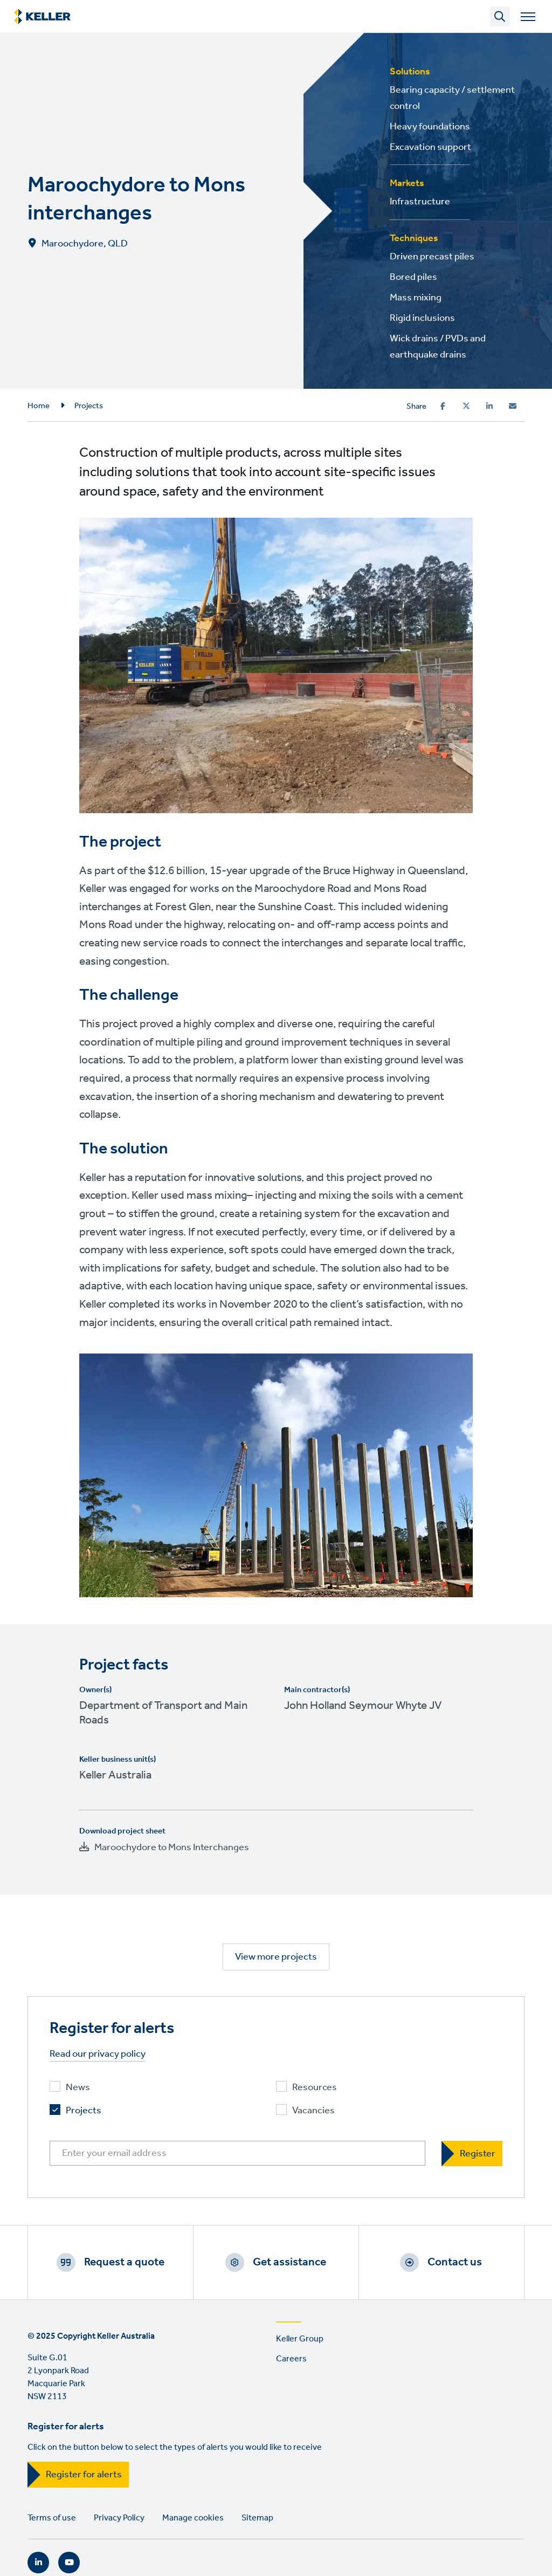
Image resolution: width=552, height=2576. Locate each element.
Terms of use (51, 2518)
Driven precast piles (432, 257)
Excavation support (430, 147)
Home (38, 406)
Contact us (454, 2262)
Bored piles (413, 277)
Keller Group (299, 2339)
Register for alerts (84, 2474)
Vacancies (313, 2111)
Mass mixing (415, 297)
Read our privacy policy (98, 2054)
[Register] (471, 2153)
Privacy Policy (119, 2518)
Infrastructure (420, 202)
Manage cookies (193, 2518)
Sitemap (257, 2518)
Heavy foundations (430, 127)
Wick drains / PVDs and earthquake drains (438, 346)
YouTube (69, 2562)
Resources (314, 2087)
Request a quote (124, 2262)
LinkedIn (38, 2562)
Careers (291, 2359)
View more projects (276, 1957)
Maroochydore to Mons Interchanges (171, 1847)
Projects (88, 406)
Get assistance (289, 2262)
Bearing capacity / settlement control (452, 98)
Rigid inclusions (422, 318)
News (78, 2087)
